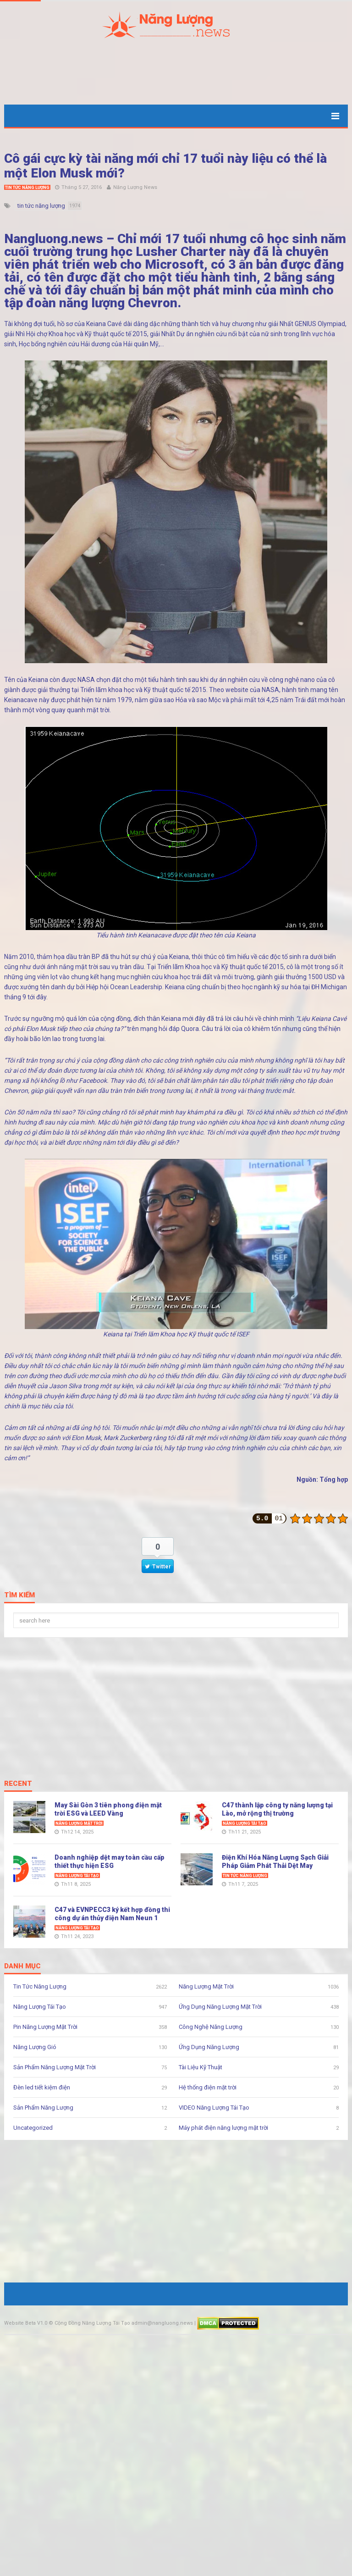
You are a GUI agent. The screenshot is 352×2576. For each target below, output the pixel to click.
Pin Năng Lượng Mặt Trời (45, 2027)
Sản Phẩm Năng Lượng (43, 2108)
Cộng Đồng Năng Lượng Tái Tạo (92, 2323)
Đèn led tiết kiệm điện (41, 2087)
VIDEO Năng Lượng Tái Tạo (214, 2108)
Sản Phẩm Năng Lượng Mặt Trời (54, 2067)
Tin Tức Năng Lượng (27, 187)
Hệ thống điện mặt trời (207, 2087)
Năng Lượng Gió (34, 2047)
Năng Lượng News (135, 187)
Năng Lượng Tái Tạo (244, 1823)
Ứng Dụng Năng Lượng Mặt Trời (220, 2007)
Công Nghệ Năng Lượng (210, 2027)
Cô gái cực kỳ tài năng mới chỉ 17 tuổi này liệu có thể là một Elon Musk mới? (165, 166)
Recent (18, 1784)
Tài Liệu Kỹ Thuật (200, 2067)
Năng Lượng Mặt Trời (79, 1823)
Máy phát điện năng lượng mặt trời (223, 2128)
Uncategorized (33, 2128)
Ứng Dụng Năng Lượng (209, 2047)
